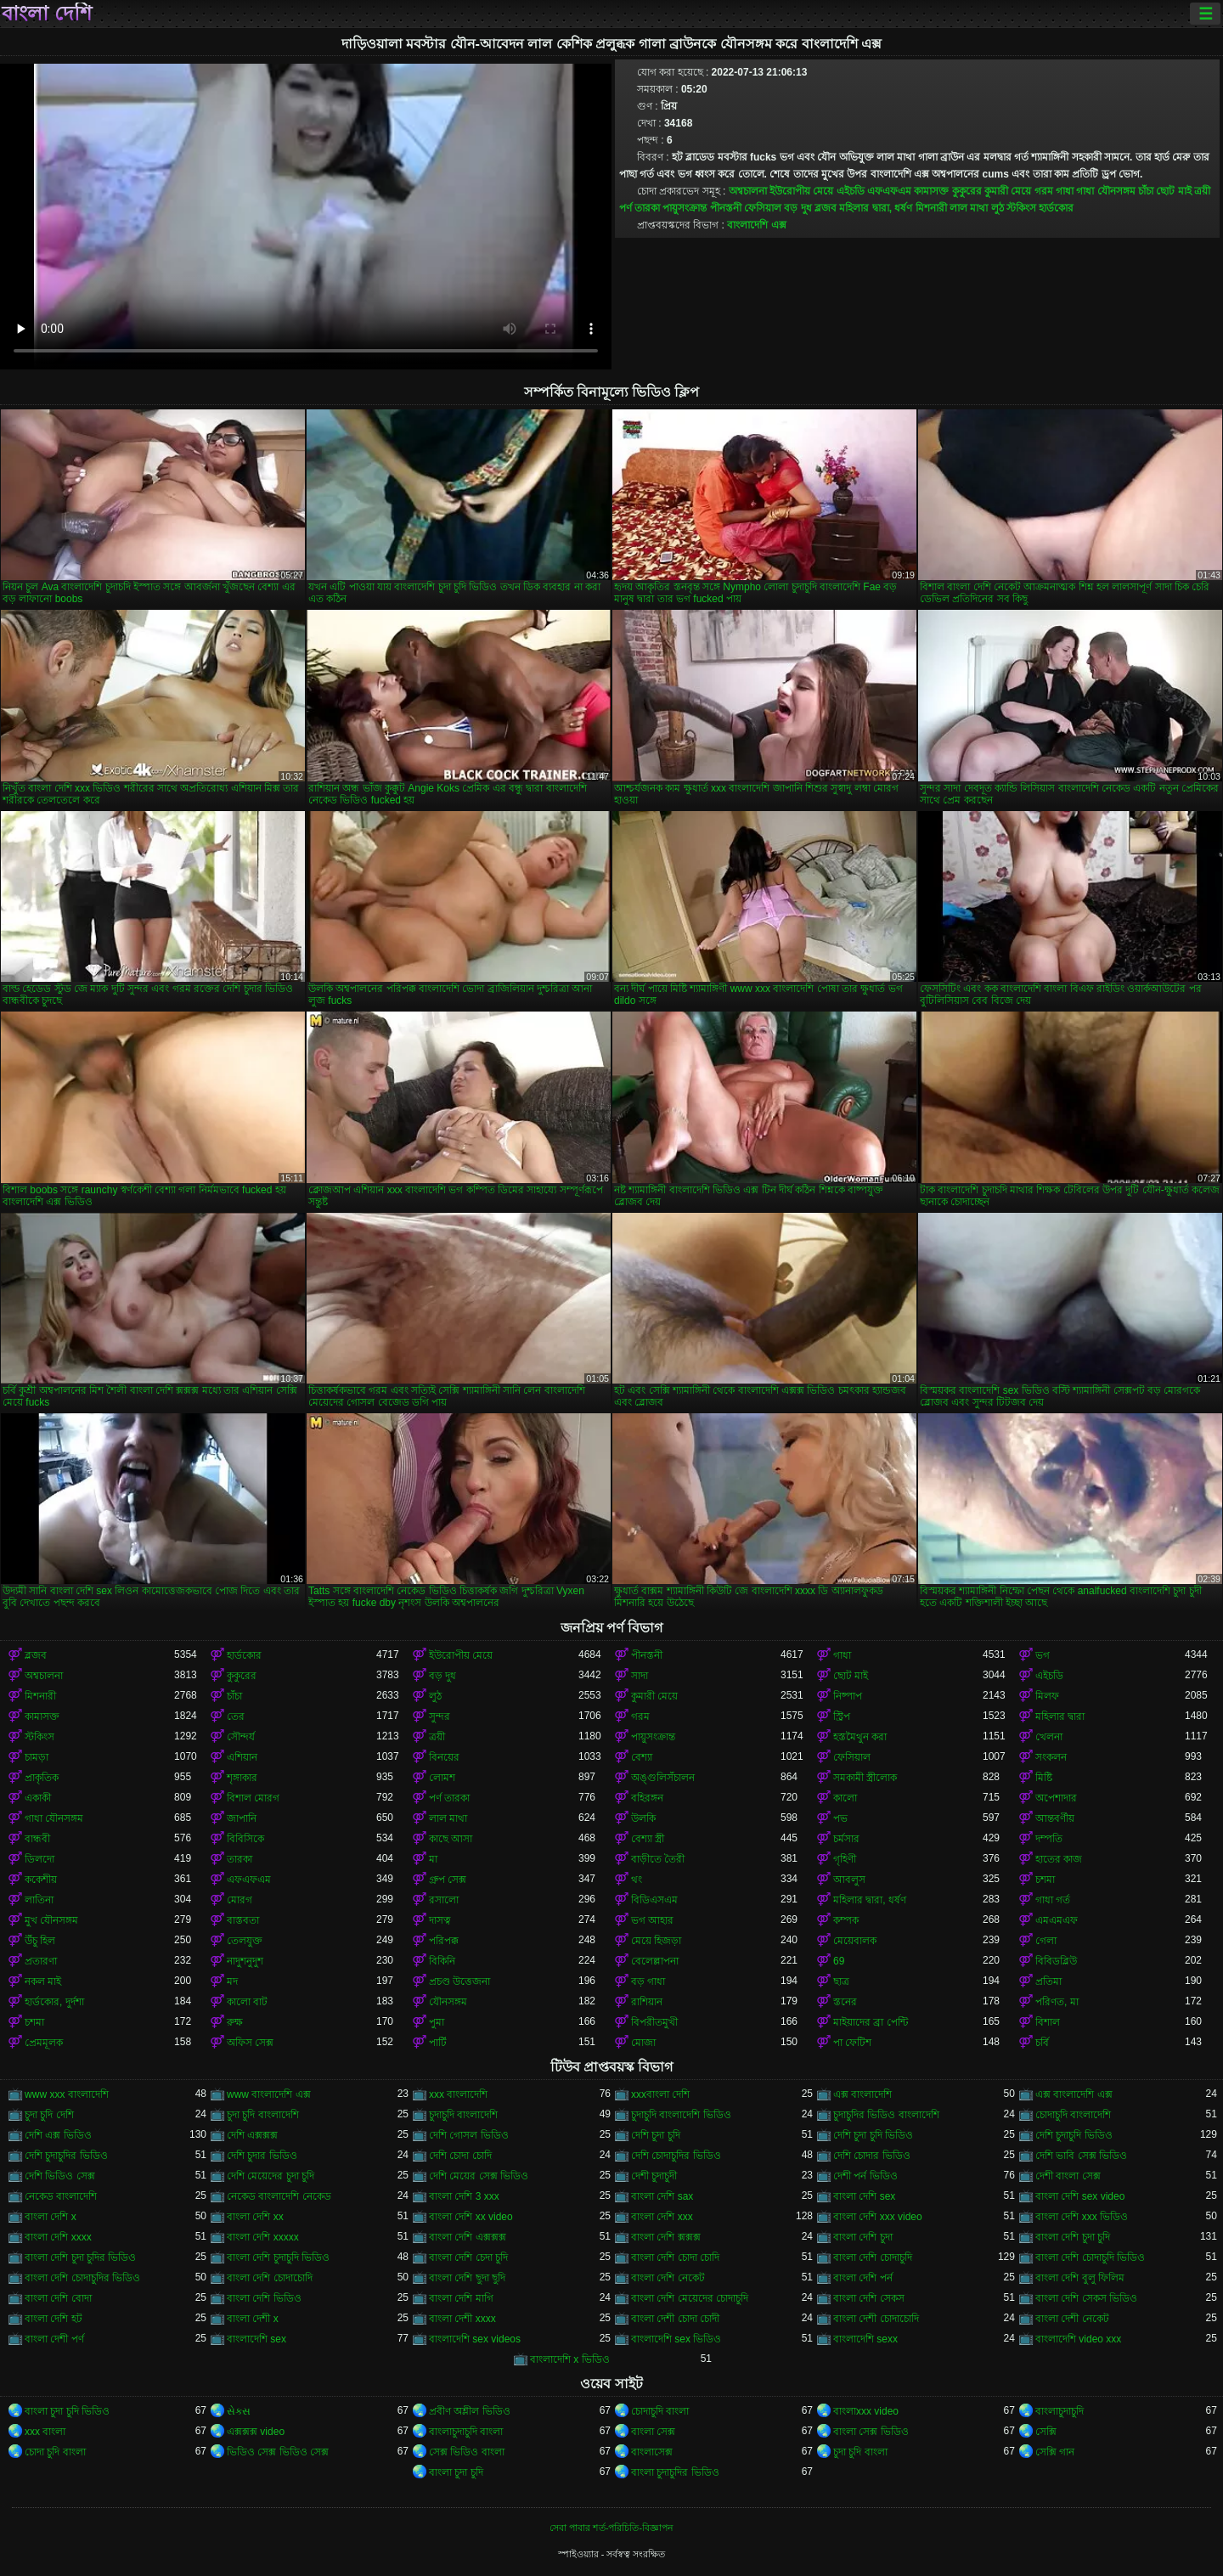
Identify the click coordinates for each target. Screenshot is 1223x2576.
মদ (232, 1981)
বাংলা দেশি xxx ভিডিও (1081, 2217)
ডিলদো (39, 1859)
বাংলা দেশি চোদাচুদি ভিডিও (1090, 2257)
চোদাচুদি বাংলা (660, 2411)
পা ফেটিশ (852, 2043)
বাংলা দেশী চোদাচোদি (876, 2319)
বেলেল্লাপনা (655, 1961)
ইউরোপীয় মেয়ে (801, 191)
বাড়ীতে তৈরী (658, 1859)
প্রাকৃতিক (42, 1778)
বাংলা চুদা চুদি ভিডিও (67, 2411)
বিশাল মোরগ (253, 1798)
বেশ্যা (641, 1757)
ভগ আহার (652, 1920)
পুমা (436, 2022)
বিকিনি (442, 1961)
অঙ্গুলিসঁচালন (663, 1778)
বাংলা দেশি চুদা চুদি (1072, 2237)
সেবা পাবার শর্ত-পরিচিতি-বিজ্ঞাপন (611, 2527)
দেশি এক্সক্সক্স (252, 2135)
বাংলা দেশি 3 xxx (464, 2196)
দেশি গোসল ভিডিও (469, 2135)
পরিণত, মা (1057, 2002)
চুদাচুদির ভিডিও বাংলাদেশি (886, 2115)
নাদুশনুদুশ (245, 1961)
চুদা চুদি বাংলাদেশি (263, 2115)
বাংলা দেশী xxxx (462, 2319)
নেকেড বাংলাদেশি (61, 2196)
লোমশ (442, 1778)
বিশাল (1047, 2022)
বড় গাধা (648, 1981)
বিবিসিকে (245, 1839)
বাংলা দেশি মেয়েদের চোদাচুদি (689, 2298)
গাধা (1065, 191)
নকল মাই (43, 1981)
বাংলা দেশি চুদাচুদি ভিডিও (278, 2257)
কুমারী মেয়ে (1007, 191)
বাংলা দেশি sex (864, 2196)
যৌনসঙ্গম (448, 2002)
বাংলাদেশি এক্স (756, 225)
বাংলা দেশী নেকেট (1072, 2319)
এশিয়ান (242, 1757)
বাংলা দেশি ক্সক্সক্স (666, 2237)
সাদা (639, 1676)
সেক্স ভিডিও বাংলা (466, 2452)
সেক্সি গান (1054, 2452)
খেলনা (1048, 1737)
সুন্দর (439, 1716)
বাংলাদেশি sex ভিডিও (676, 2339)
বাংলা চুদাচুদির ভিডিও (675, 2472)
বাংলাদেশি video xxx (1078, 2339)
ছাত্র (841, 1981)
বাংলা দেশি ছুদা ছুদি (467, 2278)
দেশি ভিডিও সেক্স (60, 2176)
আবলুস (849, 1879)
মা (433, 1859)
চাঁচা (1145, 191)
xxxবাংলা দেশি (660, 2094)
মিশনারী (931, 208)
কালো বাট (247, 2002)
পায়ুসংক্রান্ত (684, 208)
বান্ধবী (37, 1839)
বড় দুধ (797, 208)
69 (838, 1961)
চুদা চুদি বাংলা (860, 2452)
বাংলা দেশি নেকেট (668, 2278)
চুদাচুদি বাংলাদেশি (463, 2115)
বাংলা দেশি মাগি (461, 2298)
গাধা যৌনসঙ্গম (1105, 191)
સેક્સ (239, 2411)
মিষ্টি (1043, 1778)
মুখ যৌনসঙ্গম (51, 1920)
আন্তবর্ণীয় (1054, 1818)
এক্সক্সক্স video (256, 2432)
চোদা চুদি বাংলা (55, 2452)
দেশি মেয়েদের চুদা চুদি (270, 2176)
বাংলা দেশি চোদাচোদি (270, 2278)
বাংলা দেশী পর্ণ (54, 2339)
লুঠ (997, 208)
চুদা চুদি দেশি (49, 2115)
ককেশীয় (41, 1879)
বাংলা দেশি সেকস (869, 2298)
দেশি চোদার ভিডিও (871, 2156)
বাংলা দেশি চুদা (863, 2237)
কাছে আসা (450, 1839)
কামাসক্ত (931, 191)
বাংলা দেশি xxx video (877, 2217)
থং (636, 1879)
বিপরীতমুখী (654, 2022)
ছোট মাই (1173, 191)
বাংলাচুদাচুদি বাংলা (466, 2432)
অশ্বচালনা (748, 191)
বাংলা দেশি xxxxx (263, 2237)
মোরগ (239, 1900)
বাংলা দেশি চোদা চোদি (675, 2257)
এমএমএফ (1056, 1920)
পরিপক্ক (444, 1941)
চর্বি (1042, 2043)
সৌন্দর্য (241, 1737)
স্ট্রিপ (841, 1716)
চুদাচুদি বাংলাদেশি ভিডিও (681, 2115)
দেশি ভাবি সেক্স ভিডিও (1081, 2156)
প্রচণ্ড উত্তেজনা (459, 1981)
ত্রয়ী (1202, 191)
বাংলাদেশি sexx (865, 2339)
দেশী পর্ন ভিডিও (865, 2176)
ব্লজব (825, 208)
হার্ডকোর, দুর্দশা (54, 2002)
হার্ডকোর (1056, 208)
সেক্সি (1046, 2432)
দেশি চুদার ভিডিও (262, 2156)
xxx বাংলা (45, 2432)
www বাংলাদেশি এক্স (269, 2094)
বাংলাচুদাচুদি (1059, 2411)
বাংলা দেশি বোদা (58, 2298)
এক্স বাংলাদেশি (862, 2094)
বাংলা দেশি (47, 14)
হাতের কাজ (1058, 1859)
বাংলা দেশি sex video (1079, 2196)
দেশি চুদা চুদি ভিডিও (873, 2135)
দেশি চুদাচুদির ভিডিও (66, 2156)
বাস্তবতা (243, 1920)
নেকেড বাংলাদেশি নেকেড (279, 2196)
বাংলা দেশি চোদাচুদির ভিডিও (82, 2278)
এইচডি (851, 191)
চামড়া (36, 1757)
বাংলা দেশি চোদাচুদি (872, 2257)
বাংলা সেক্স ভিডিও (871, 2432)
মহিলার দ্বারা (1060, 1716)
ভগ (1042, 1655)
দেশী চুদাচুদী (654, 2176)
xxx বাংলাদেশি (458, 2094)
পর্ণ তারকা (639, 208)
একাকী (38, 1798)
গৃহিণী (844, 1859)
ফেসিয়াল (762, 208)
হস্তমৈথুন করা (860, 1737)
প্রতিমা (1048, 1981)
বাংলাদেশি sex (256, 2339)
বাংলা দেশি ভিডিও (264, 2298)
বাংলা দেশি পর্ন (863, 2278)
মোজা (643, 2043)
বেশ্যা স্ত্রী (647, 1839)
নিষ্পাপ (847, 1696)
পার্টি (438, 2043)
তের (236, 1716)
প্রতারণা (41, 1961)
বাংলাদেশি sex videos (475, 2339)
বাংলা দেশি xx (255, 2217)
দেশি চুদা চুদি (655, 2135)
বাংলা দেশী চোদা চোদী (675, 2319)
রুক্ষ (235, 2022)
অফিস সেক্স (250, 2043)
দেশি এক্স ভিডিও (58, 2135)
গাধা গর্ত (1052, 1900)
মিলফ (1047, 1696)
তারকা (239, 1859)
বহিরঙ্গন (647, 1798)
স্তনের (845, 2002)
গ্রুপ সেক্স (447, 1879)
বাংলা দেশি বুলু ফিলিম (1079, 2278)
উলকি (643, 1818)
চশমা (1045, 1879)
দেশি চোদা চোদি (460, 2156)
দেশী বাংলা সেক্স (1068, 2176)
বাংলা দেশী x (253, 2319)
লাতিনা (39, 1900)
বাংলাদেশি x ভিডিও (570, 2359)
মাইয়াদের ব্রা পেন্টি (870, 2022)
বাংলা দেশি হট (53, 2319)
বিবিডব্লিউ (1056, 1961)
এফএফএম (889, 191)
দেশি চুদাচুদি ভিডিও (1074, 2135)
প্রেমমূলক (44, 2043)
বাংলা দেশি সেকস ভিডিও (1086, 2298)
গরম (1043, 191)
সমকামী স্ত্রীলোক (865, 1778)
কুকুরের (967, 191)
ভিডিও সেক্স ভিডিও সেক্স (278, 2452)
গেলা (1046, 1941)
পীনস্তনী (725, 208)
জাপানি (241, 1818)
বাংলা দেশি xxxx (58, 2237)
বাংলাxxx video (866, 2411)
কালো (845, 1798)
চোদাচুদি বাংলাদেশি (1073, 2115)
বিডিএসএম (654, 1900)
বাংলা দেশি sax (662, 2196)
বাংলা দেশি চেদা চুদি (468, 2257)
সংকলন (1051, 1757)
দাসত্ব (440, 1920)
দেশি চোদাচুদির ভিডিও (676, 2156)
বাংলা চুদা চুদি (456, 2472)
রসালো (444, 1900)
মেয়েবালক (854, 1941)
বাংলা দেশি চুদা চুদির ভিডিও (80, 2257)
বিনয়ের (444, 1757)
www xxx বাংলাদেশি (67, 2094)
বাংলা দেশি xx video (471, 2217)
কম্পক (846, 1920)
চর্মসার (846, 1839)
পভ (840, 1818)
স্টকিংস (1021, 208)
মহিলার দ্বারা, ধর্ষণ (875, 208)
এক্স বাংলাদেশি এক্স (1074, 2094)
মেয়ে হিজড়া (656, 1941)
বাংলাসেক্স (652, 2452)
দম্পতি (1048, 1839)
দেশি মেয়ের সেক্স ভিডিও (478, 2176)
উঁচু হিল (40, 1941)
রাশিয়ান (646, 2002)
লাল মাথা (969, 208)
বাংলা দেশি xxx (662, 2217)
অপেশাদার (1056, 1798)
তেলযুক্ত (244, 1941)
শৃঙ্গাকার (242, 1778)
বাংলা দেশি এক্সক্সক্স (467, 2237)
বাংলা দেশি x (50, 2217)
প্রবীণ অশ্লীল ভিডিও (469, 2411)
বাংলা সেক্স (653, 2432)
